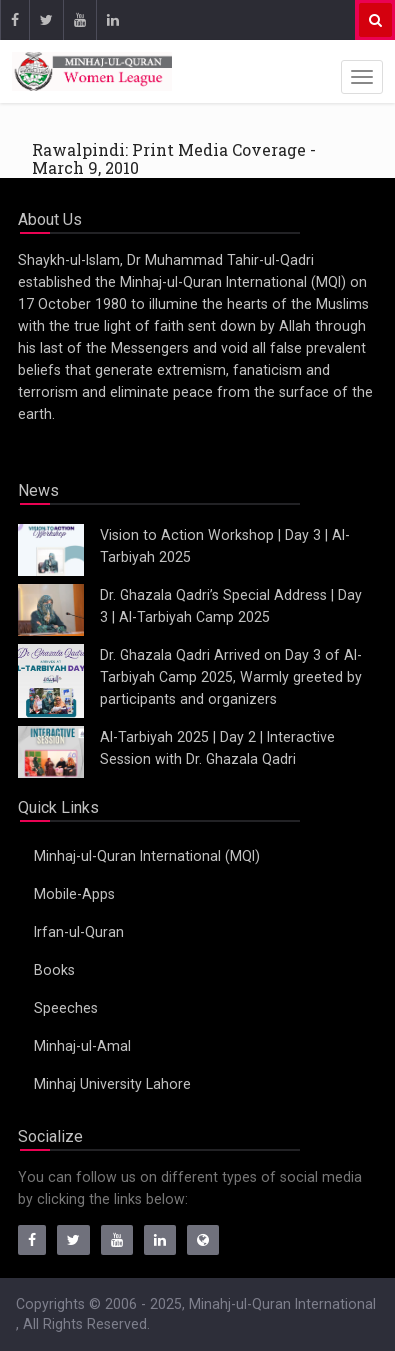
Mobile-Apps (74, 894)
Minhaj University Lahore (112, 1084)
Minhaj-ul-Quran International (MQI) (147, 856)
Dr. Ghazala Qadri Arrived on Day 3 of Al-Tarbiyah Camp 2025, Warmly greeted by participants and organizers (231, 677)
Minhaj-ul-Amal (82, 1046)
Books (54, 970)
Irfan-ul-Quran (79, 932)
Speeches (66, 1008)
